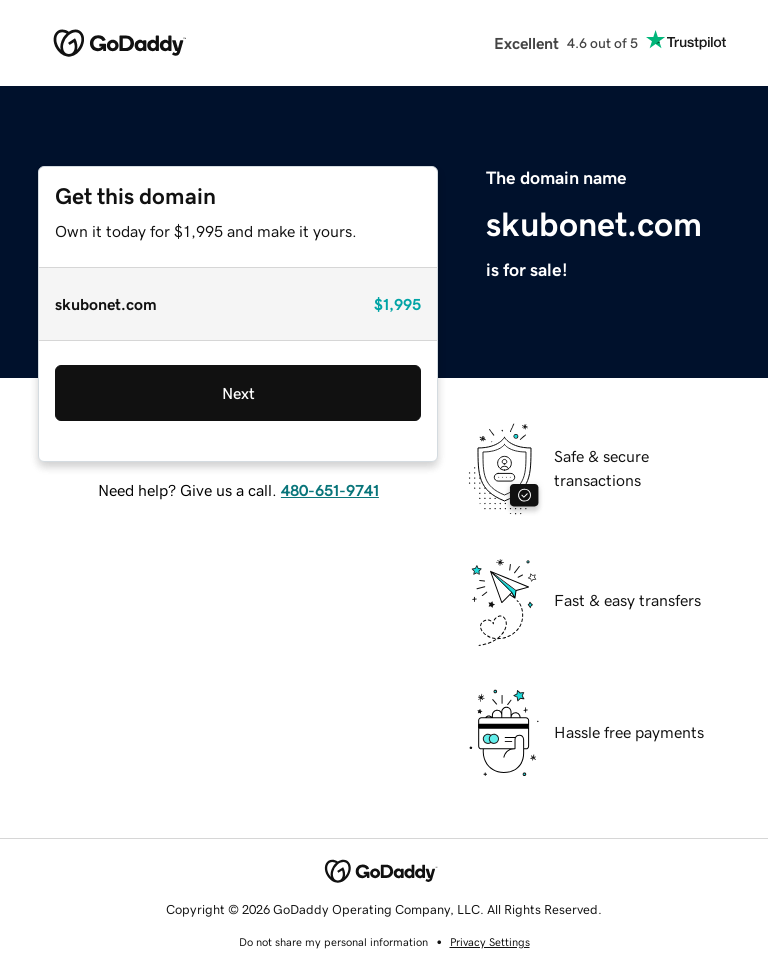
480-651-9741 (330, 490)
